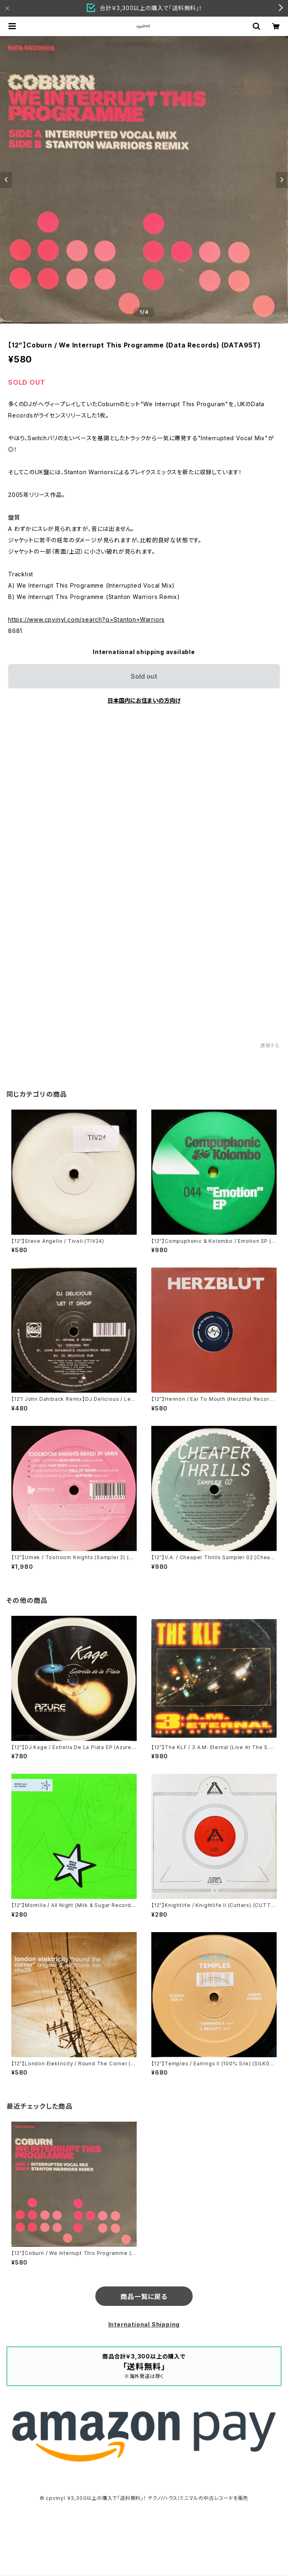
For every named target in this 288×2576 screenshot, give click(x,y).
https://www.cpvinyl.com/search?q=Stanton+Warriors (86, 619)
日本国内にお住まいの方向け (144, 700)
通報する (270, 1045)
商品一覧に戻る (144, 2297)
